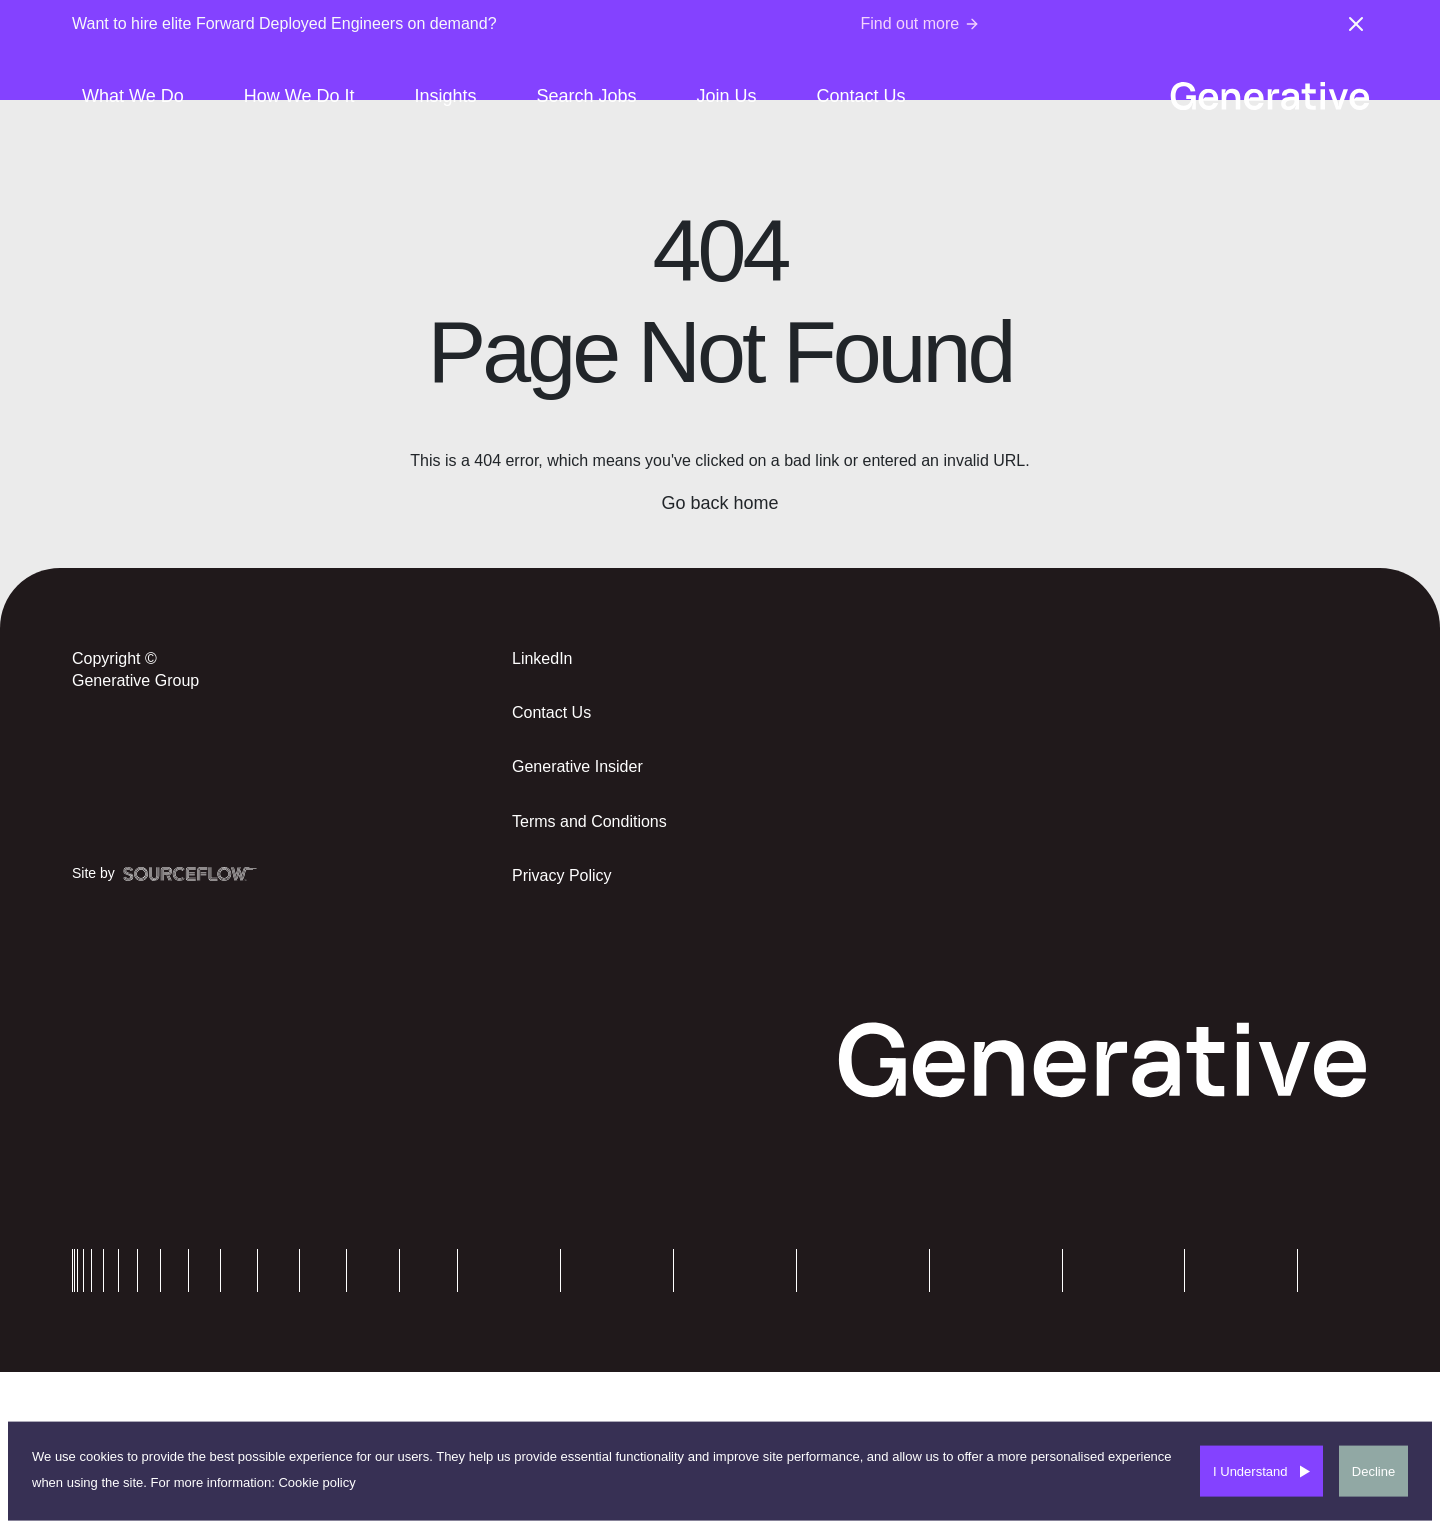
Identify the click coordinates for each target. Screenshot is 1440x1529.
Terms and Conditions (589, 821)
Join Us (727, 96)
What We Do (133, 96)
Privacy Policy (562, 875)
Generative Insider (577, 766)
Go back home (719, 503)
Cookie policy (316, 1481)
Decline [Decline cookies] (1373, 1470)
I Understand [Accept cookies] (1250, 1470)
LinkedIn (542, 658)
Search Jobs (586, 96)
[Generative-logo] (1269, 96)
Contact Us (861, 96)
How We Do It (299, 96)
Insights (445, 96)
